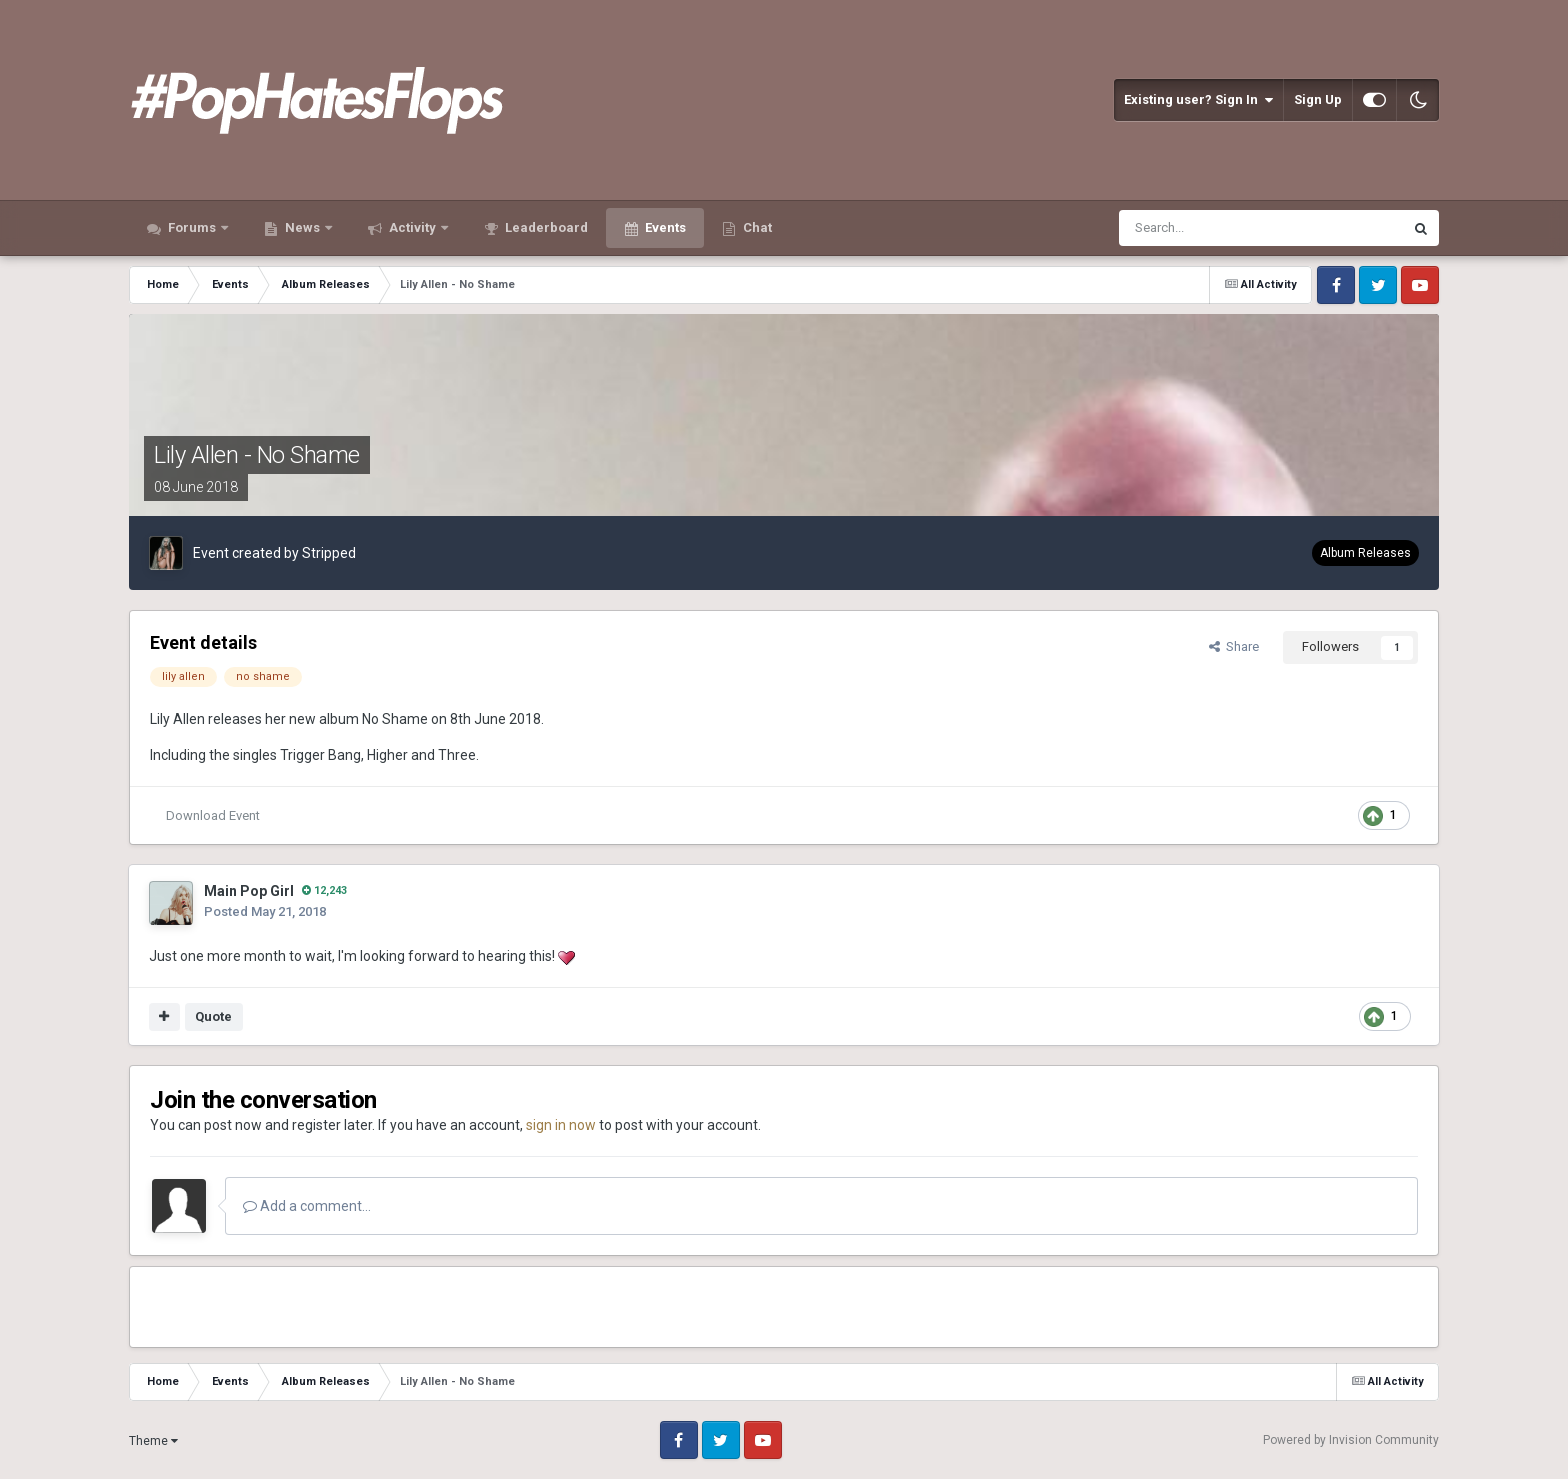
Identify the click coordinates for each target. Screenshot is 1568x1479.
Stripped (329, 553)
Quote (213, 1016)
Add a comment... (307, 1206)
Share (1234, 646)
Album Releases (1365, 553)
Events (664, 227)
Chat (756, 227)
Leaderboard (545, 227)
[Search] (1212, 228)
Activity (412, 227)
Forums (192, 227)
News (302, 227)
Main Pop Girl (249, 891)
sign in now (561, 1125)
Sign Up (1318, 99)
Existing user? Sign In (1198, 100)
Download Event (213, 815)
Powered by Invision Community (1351, 1440)
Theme (153, 1441)
